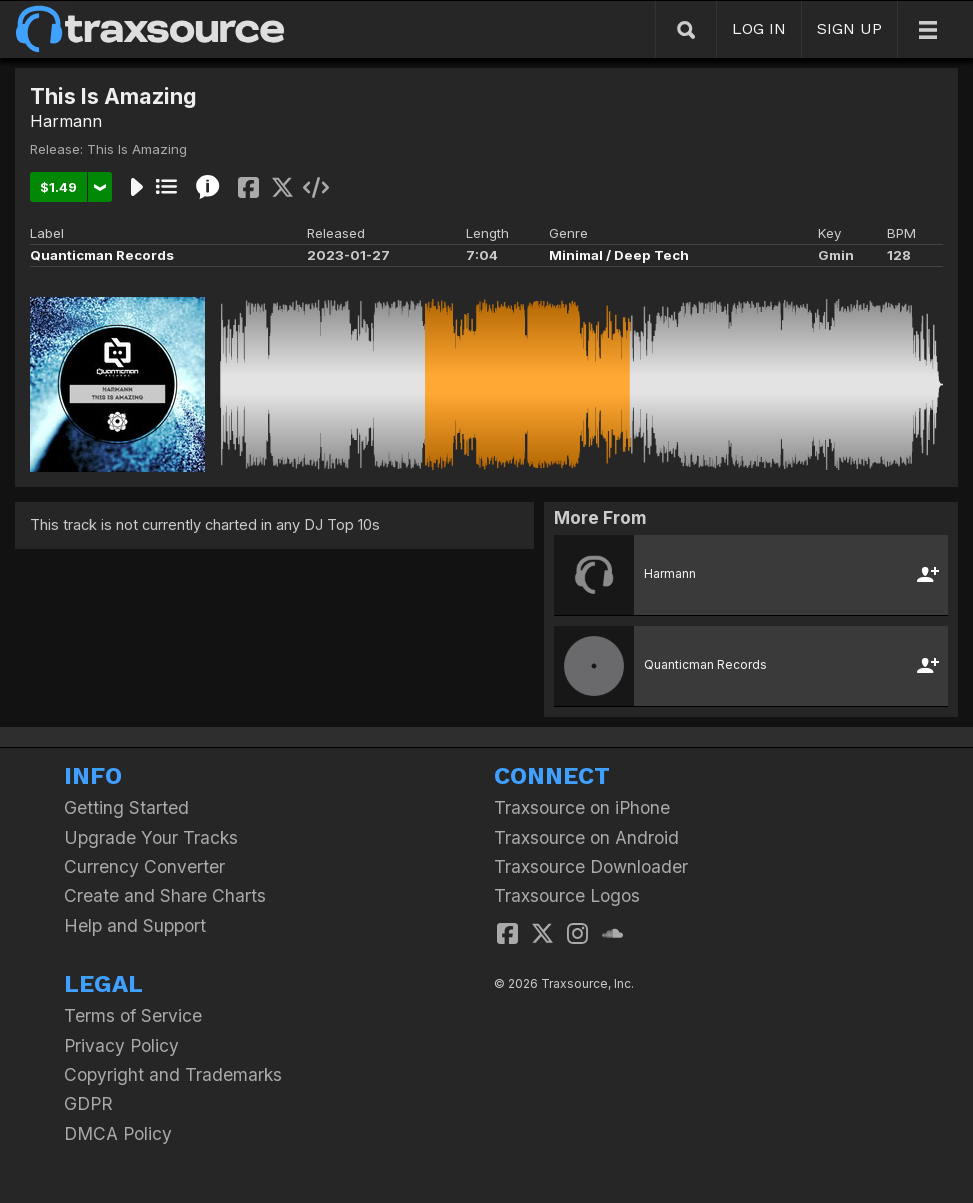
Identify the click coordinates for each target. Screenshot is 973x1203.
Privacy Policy (121, 1045)
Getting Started (126, 807)
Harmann (66, 121)
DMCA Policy (118, 1133)
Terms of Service (133, 1015)
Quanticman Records (102, 255)
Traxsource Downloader (591, 866)
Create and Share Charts (165, 895)
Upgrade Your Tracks (151, 837)
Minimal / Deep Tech (619, 255)
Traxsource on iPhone (582, 807)
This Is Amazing (137, 149)
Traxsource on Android (586, 837)
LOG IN (759, 28)
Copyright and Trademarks (173, 1074)
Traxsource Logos (567, 895)
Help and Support (135, 925)
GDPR (88, 1103)
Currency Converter (144, 866)
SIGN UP (849, 28)
